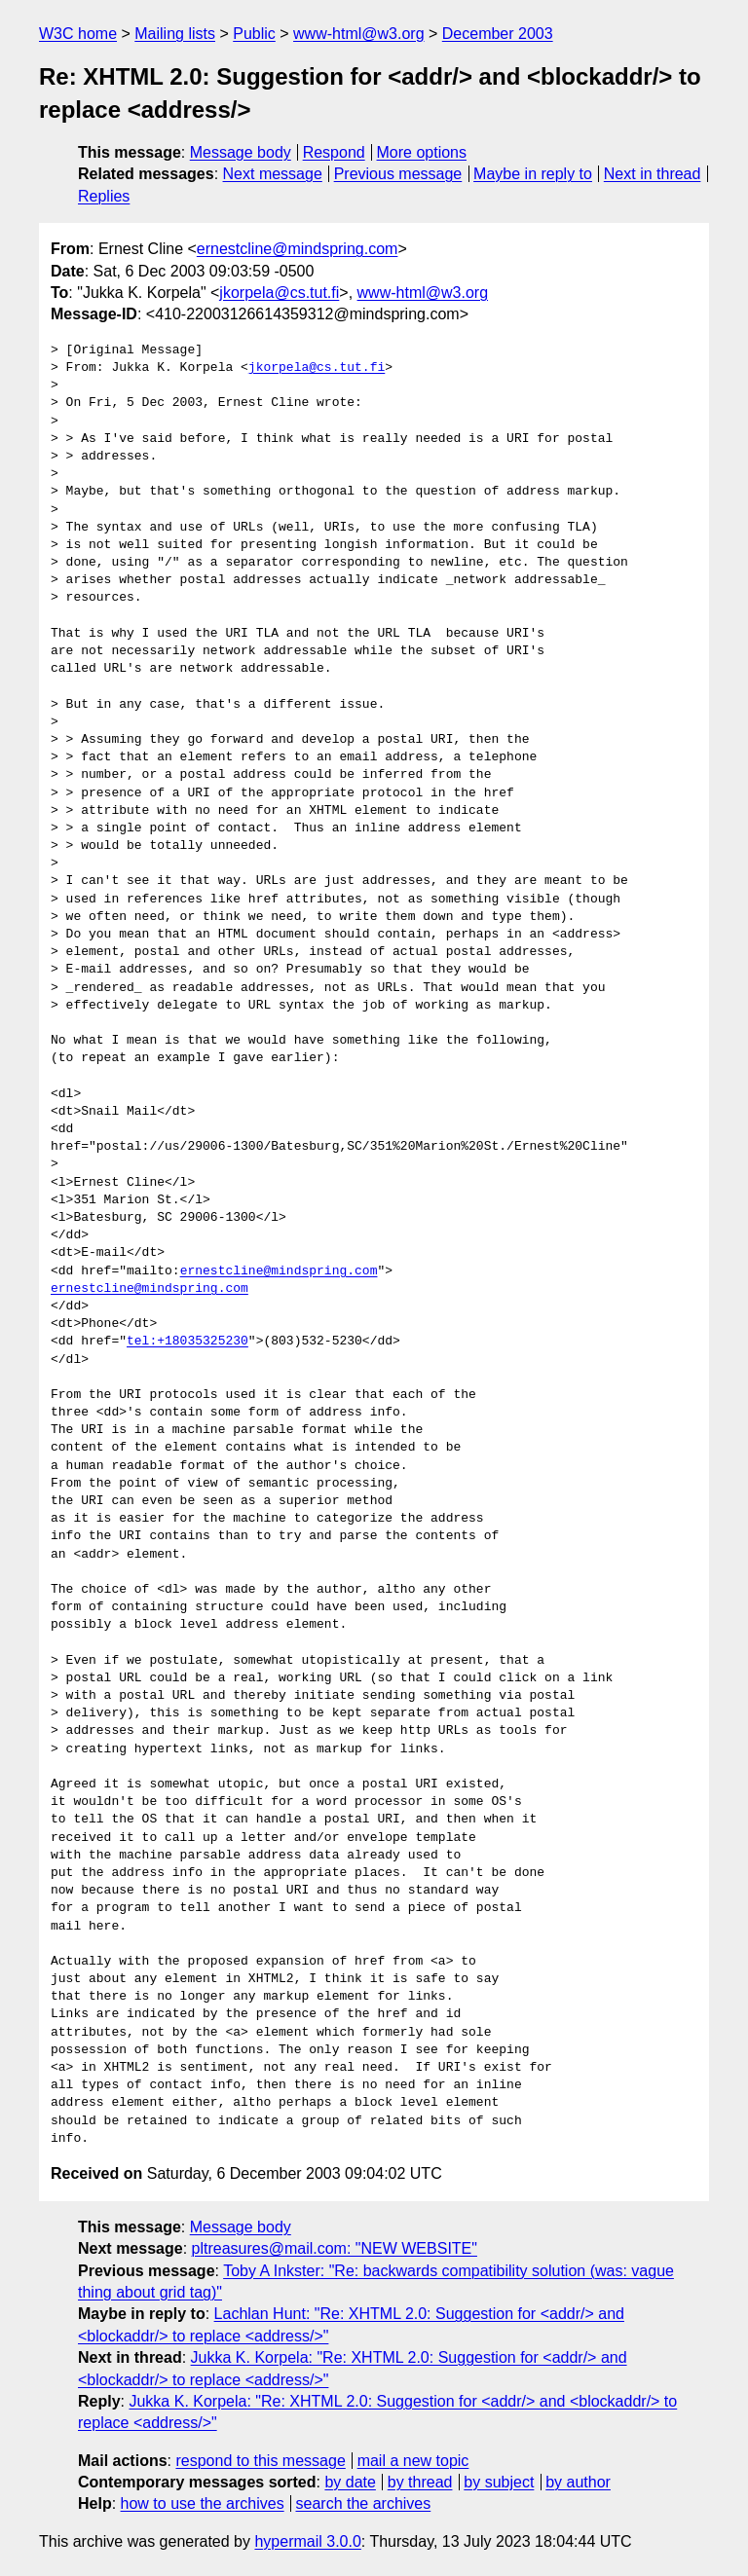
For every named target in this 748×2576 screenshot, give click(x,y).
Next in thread (652, 174)
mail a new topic (413, 2460)
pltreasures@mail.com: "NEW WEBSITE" (334, 2248)
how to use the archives (202, 2503)
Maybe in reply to (532, 174)
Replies (104, 196)
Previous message (398, 174)
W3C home (78, 33)
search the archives (363, 2503)
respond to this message (260, 2460)
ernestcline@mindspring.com (297, 248)
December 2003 (497, 33)
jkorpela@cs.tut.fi (279, 292)
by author (578, 2482)
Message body (240, 152)
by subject (499, 2482)
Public (254, 33)
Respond (334, 152)
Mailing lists (174, 33)
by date (349, 2482)
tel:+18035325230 (187, 1341)
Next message (272, 174)
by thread (420, 2482)
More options (422, 152)
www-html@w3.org (358, 33)
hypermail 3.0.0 (307, 2541)
